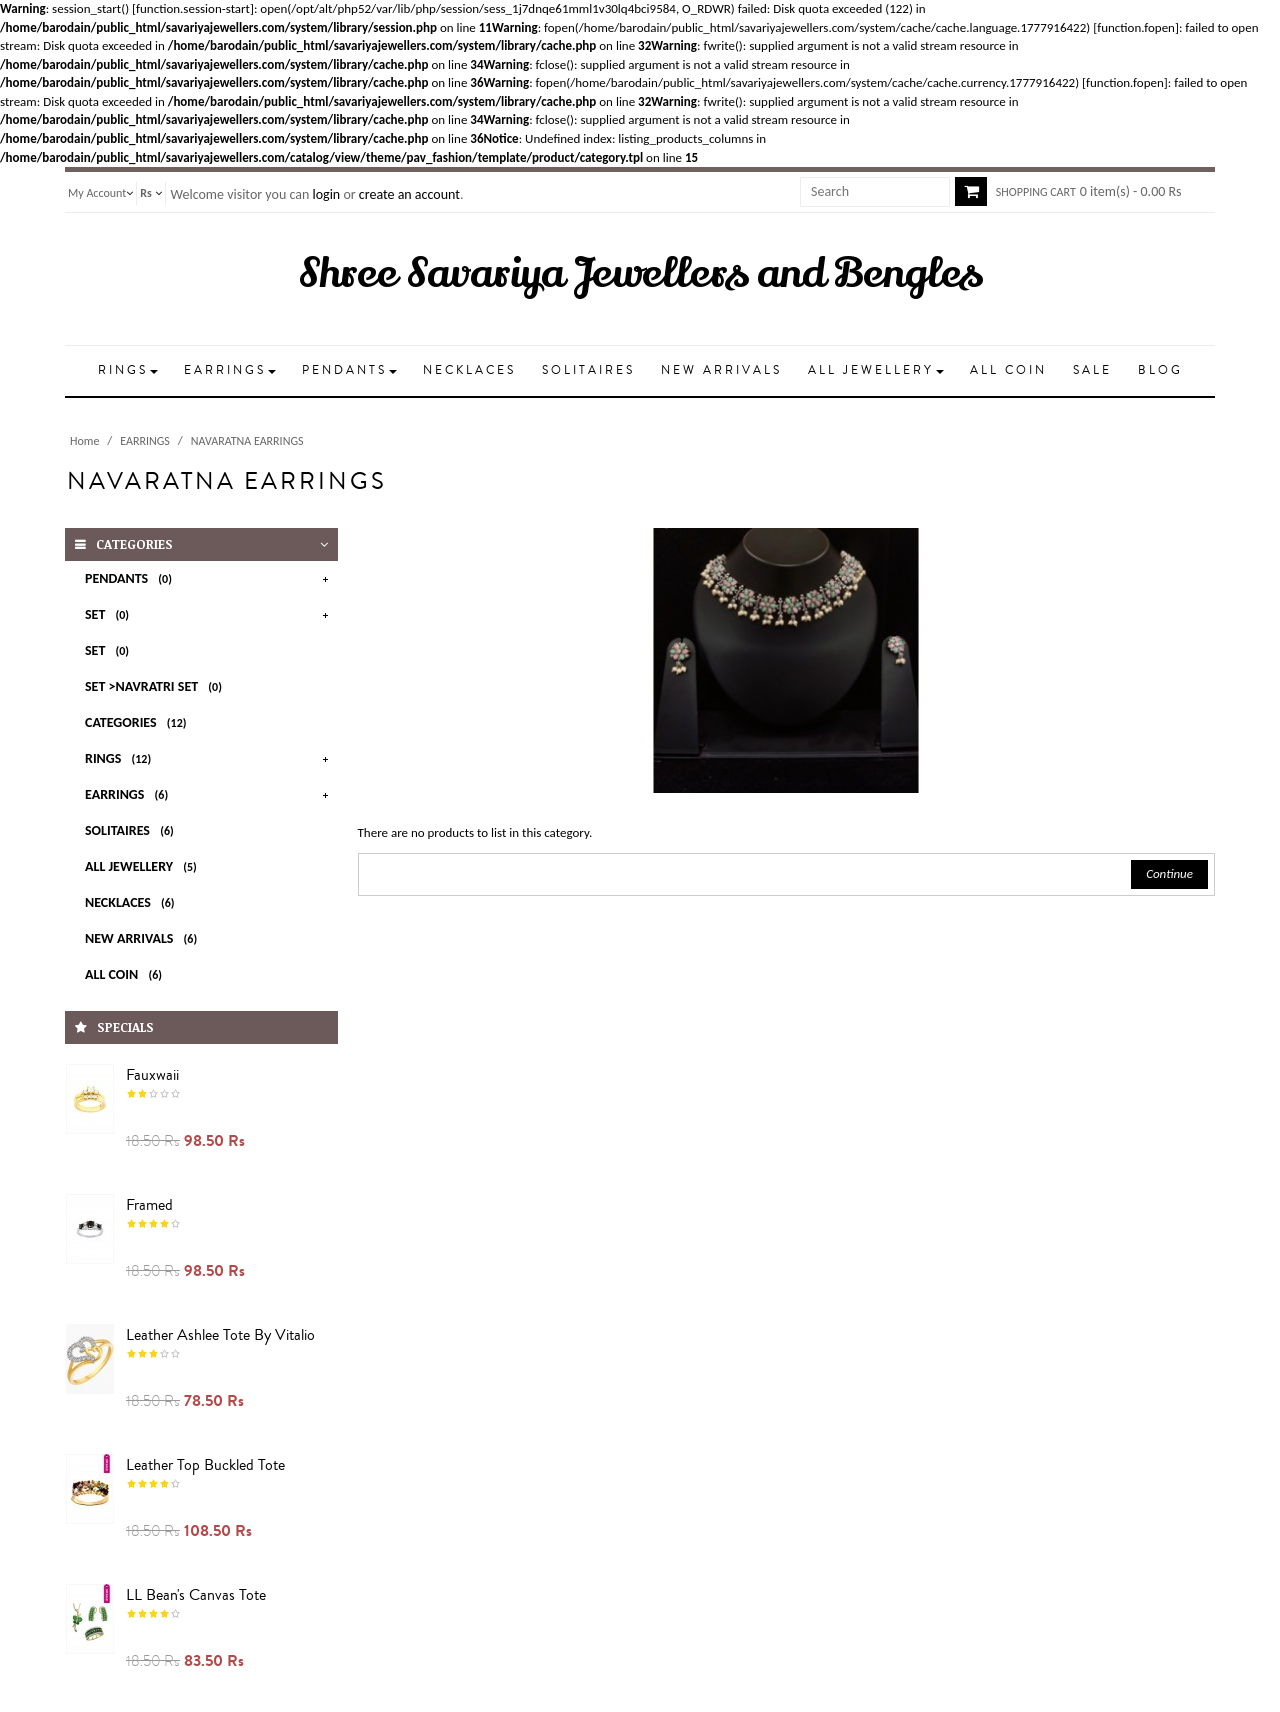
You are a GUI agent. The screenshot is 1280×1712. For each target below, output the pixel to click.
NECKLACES (133, 902)
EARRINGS (145, 441)
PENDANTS (132, 578)
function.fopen (1136, 27)
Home (84, 441)
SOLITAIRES (133, 830)
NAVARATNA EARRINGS (247, 441)
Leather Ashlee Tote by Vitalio (220, 1335)
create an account (409, 194)
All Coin (127, 974)
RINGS (121, 758)
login (326, 194)
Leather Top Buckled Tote (205, 1465)
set (110, 650)
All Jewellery (144, 866)
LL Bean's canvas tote (196, 1595)
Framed (149, 1205)
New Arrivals (144, 938)
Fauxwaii (152, 1075)
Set (110, 614)
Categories (139, 722)
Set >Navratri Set (157, 686)
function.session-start (193, 8)
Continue (1169, 873)
